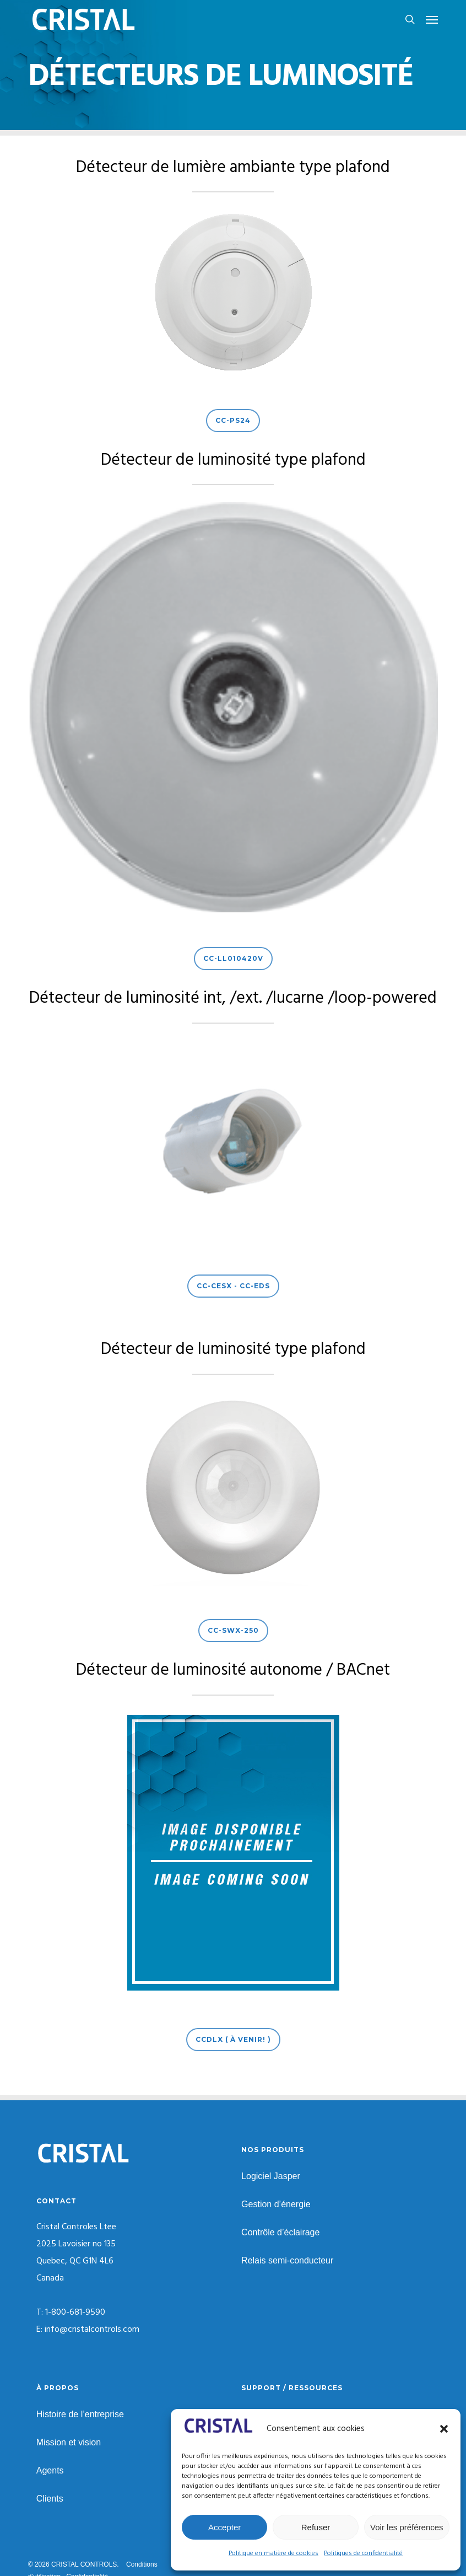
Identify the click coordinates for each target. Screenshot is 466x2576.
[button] (443, 2428)
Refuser (315, 2527)
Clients (49, 2498)
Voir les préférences (406, 2527)
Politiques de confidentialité (363, 2553)
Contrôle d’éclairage (280, 2232)
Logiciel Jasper (270, 2176)
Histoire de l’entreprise (80, 2414)
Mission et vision (68, 2442)
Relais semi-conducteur (287, 2260)
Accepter (224, 2527)
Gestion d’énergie (275, 2204)
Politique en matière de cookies (273, 2553)
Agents (50, 2470)
